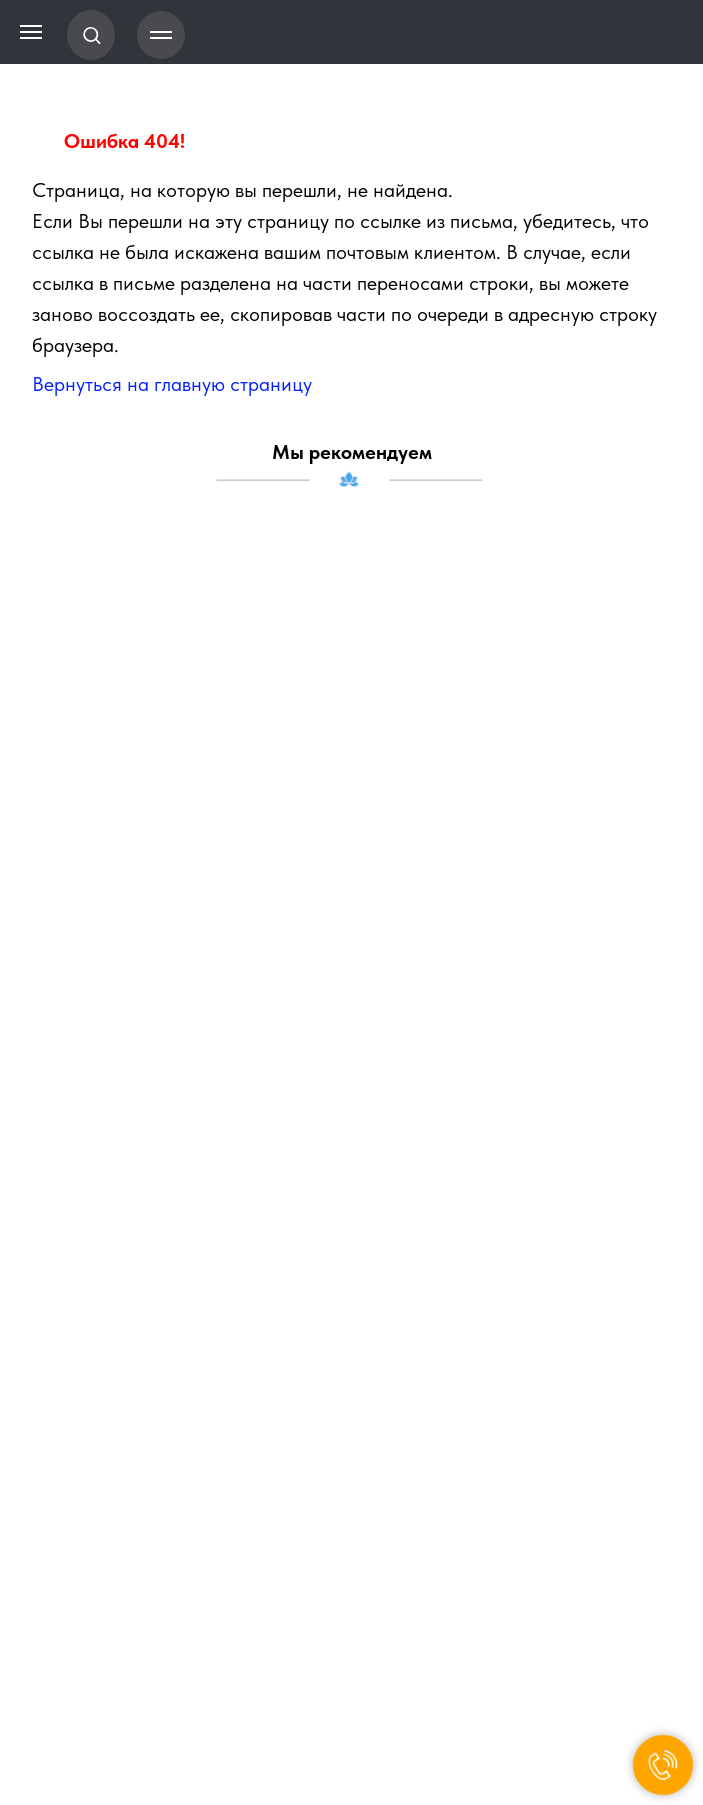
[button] (91, 34)
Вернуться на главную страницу (172, 384)
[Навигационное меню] (161, 35)
